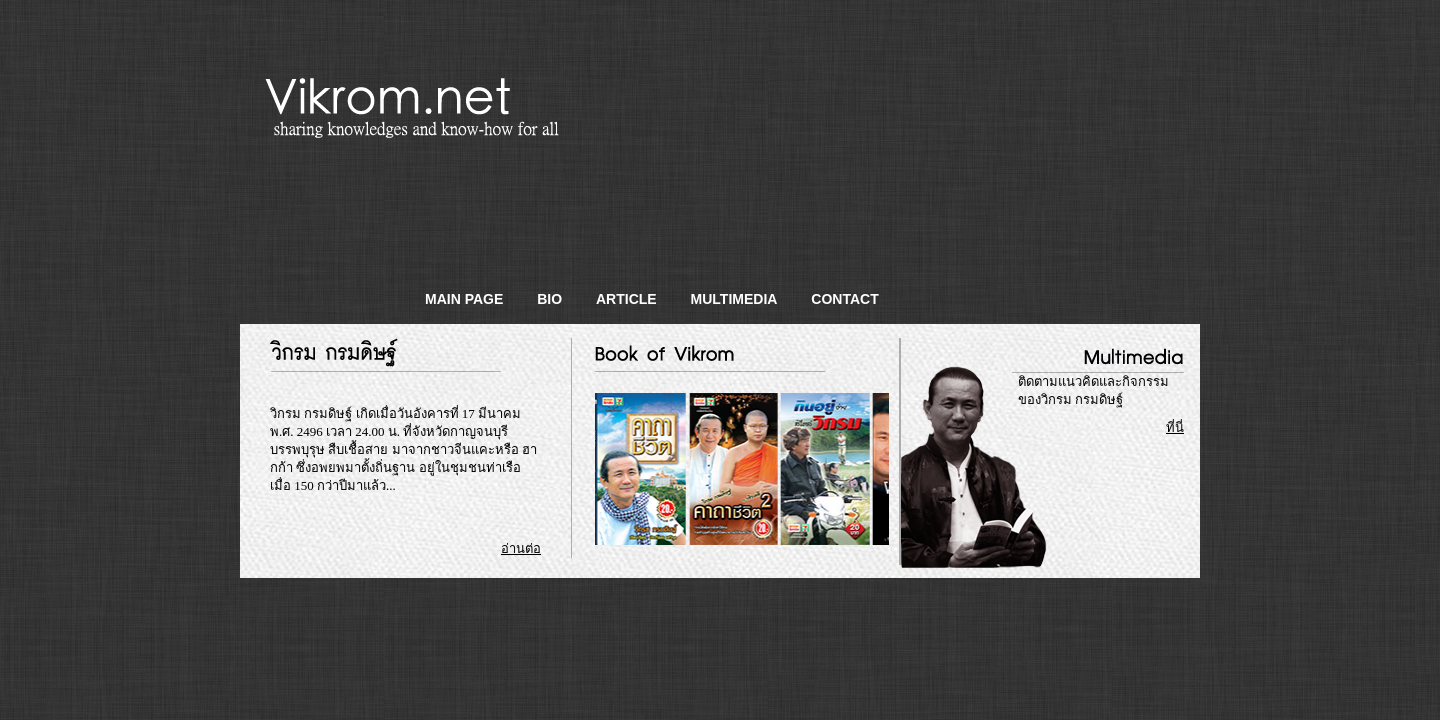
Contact (844, 299)
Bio (549, 299)
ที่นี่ (1175, 427)
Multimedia (734, 299)
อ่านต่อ (521, 548)
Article (626, 299)
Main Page (464, 299)
